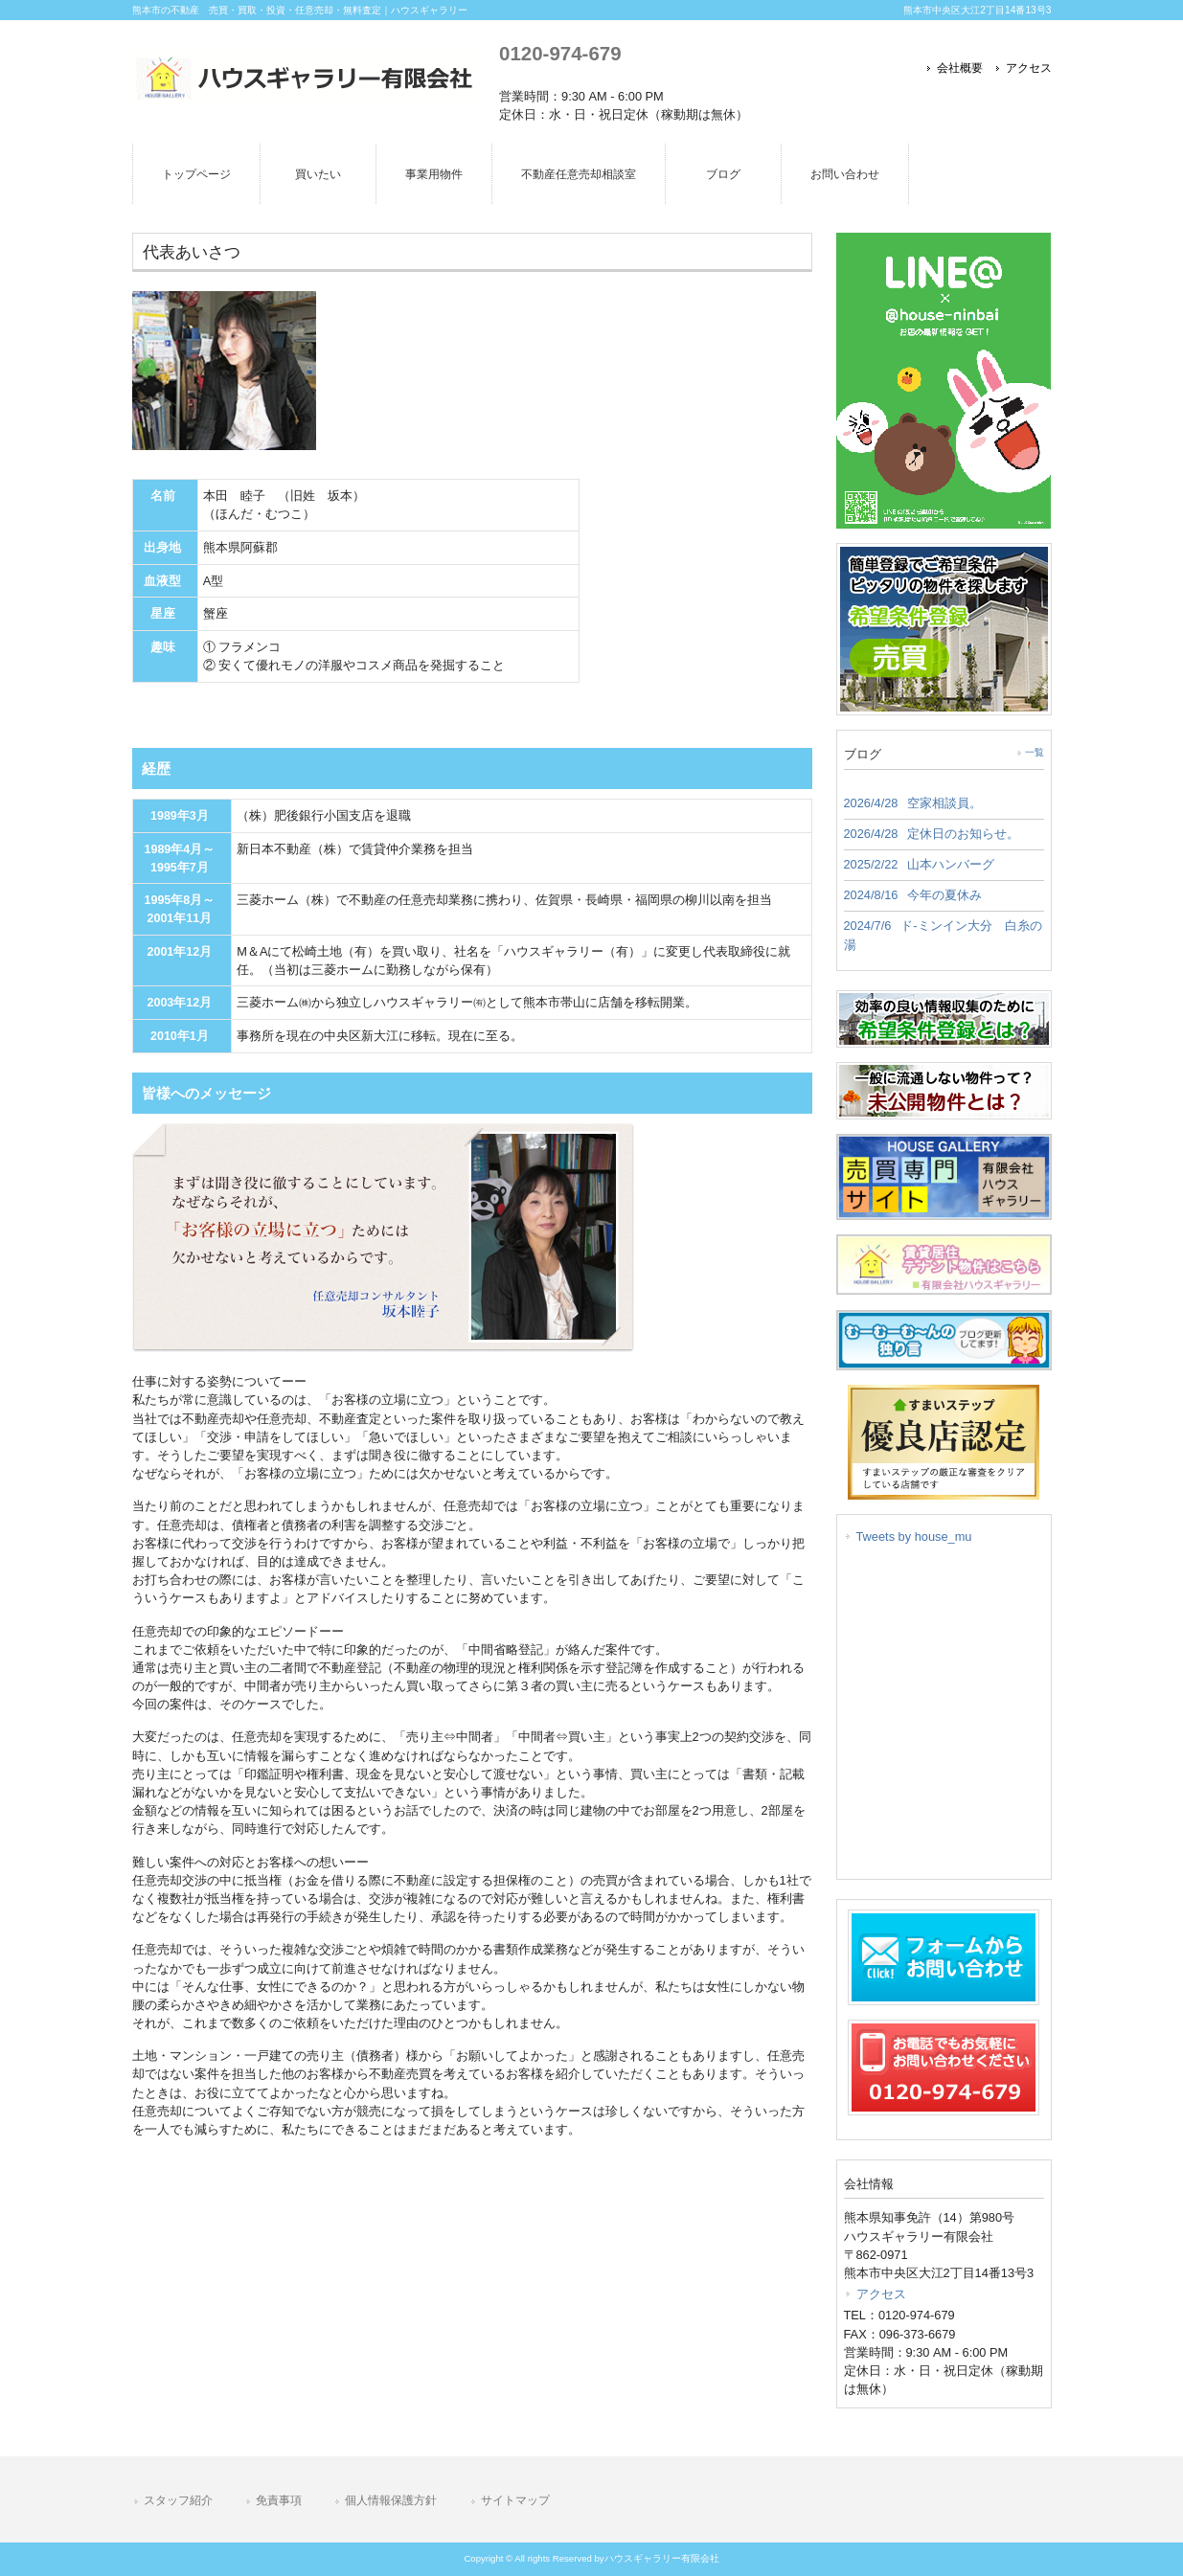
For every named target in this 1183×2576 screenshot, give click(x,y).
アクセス (1029, 68)
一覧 (1034, 752)
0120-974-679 (560, 53)
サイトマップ (515, 2500)
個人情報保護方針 (391, 2500)
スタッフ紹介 (178, 2500)
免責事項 (279, 2500)
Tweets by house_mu (914, 1536)
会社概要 (960, 68)
